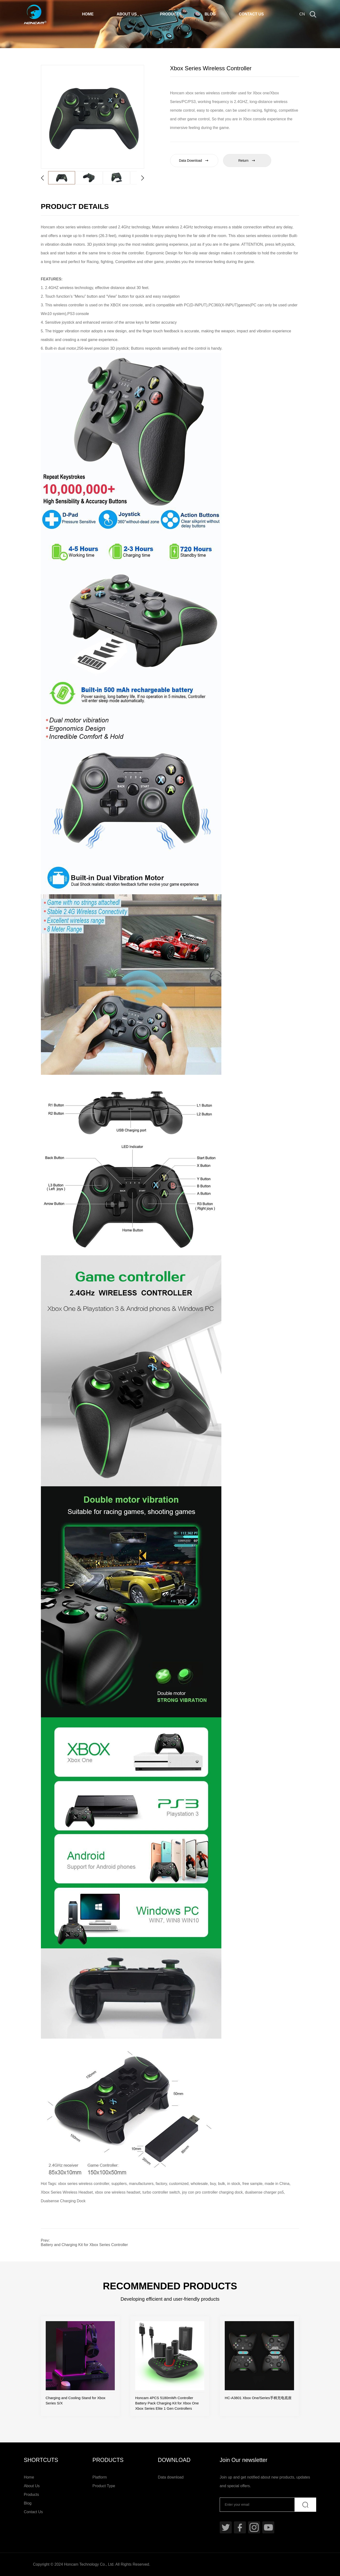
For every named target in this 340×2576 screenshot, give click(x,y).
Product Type (103, 2486)
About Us (127, 14)
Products (170, 14)
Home (88, 14)
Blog (210, 14)
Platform (99, 2477)
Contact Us (251, 14)
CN (302, 14)
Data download (171, 2477)
